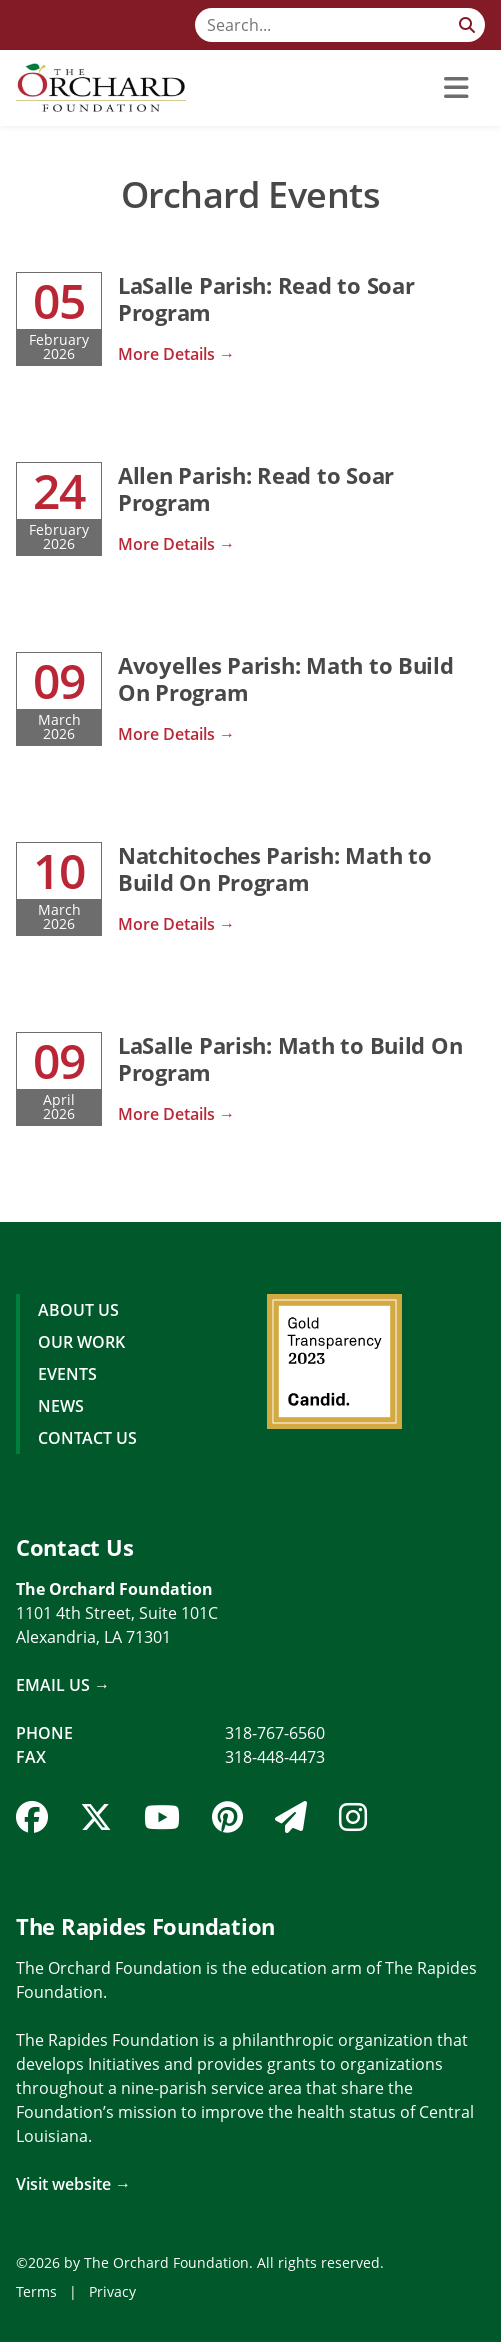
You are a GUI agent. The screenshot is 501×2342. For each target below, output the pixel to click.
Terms (36, 2291)
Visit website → (73, 2184)
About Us (78, 1310)
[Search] (340, 25)
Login (15, 2327)
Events (67, 1374)
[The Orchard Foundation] (101, 88)
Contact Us (87, 1438)
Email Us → (63, 1685)
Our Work (81, 1342)
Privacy (112, 2291)
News (61, 1406)
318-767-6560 (275, 1733)
